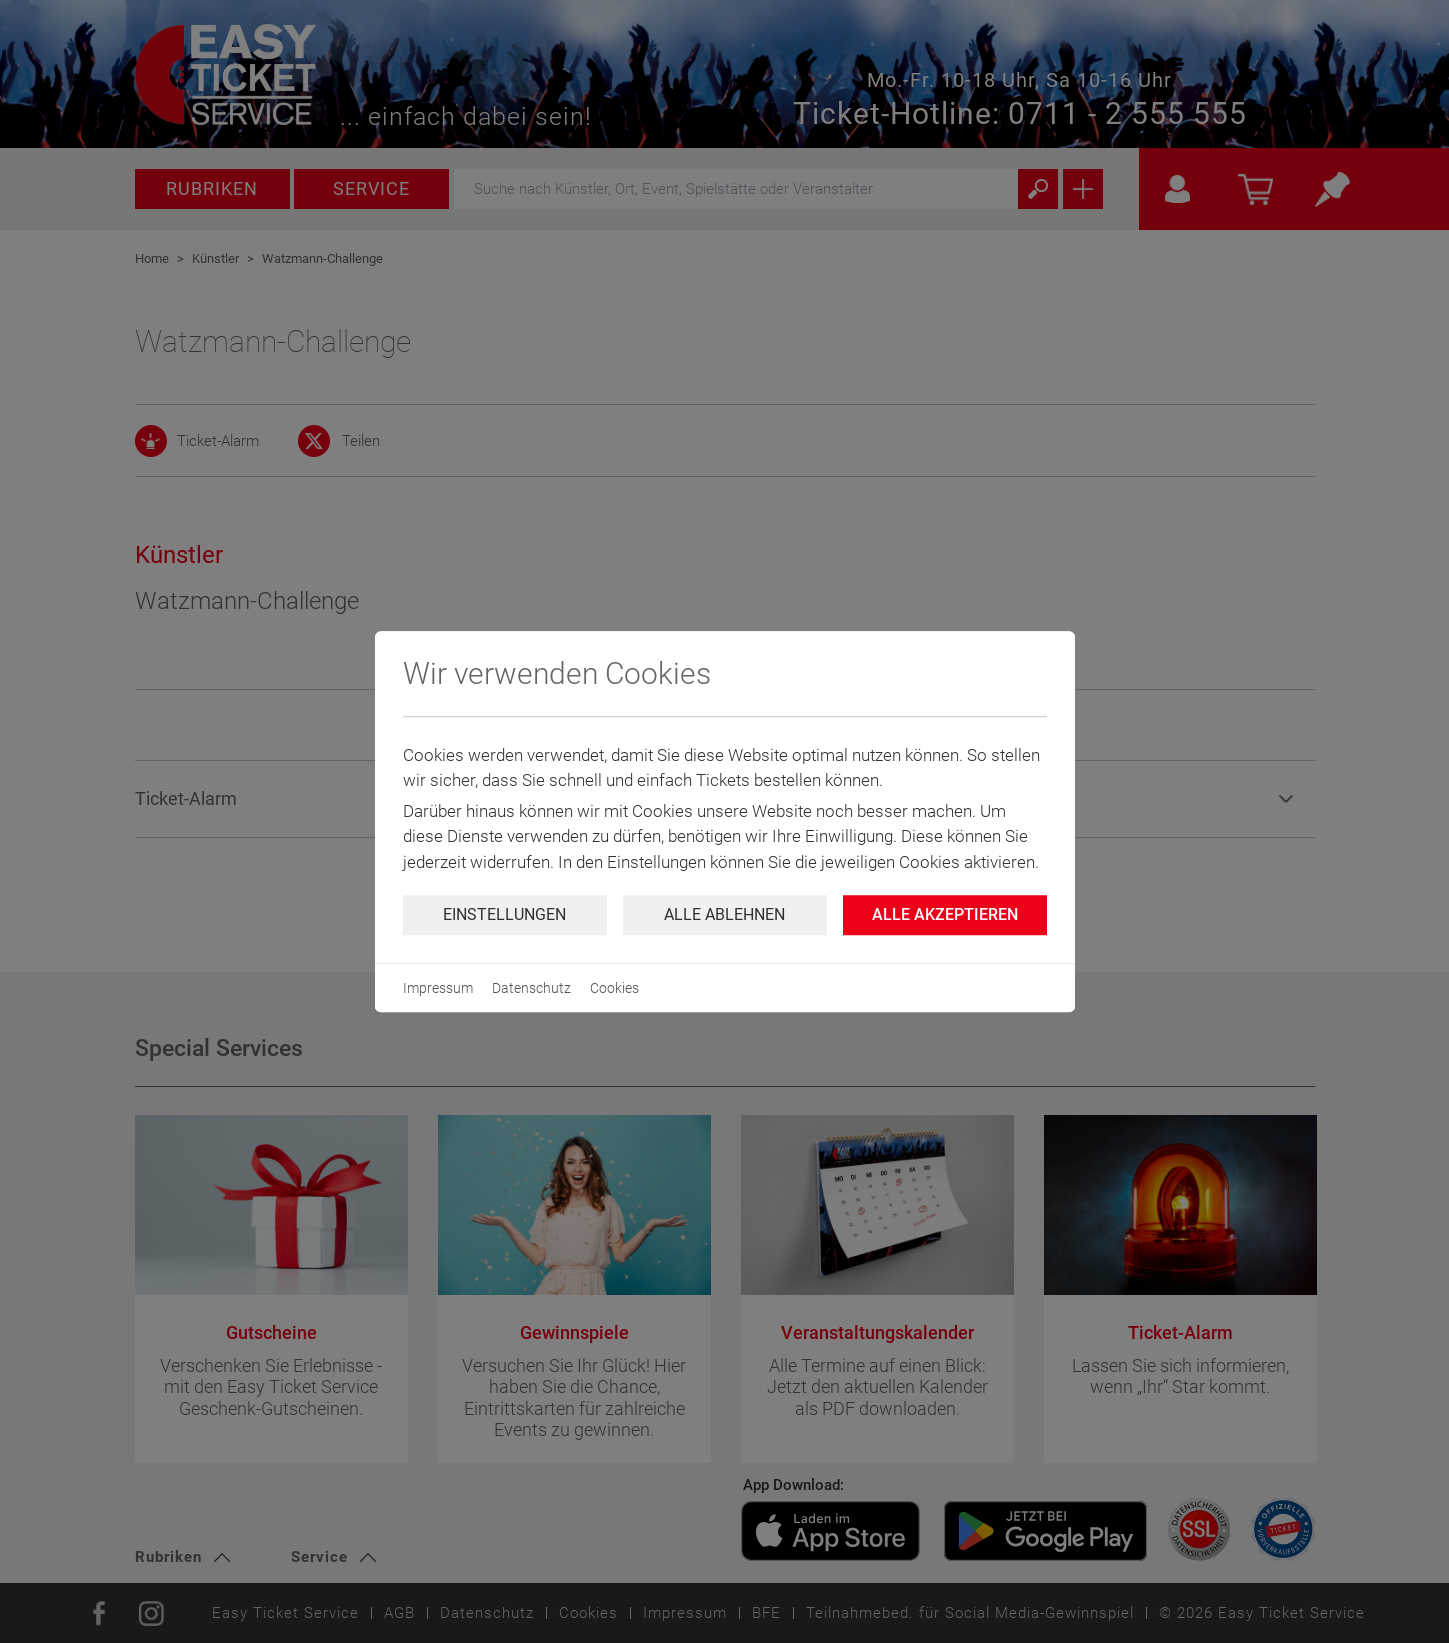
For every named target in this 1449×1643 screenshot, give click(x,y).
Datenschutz (531, 988)
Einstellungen (504, 914)
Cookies (614, 988)
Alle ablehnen (724, 914)
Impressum (438, 988)
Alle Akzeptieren (945, 914)
